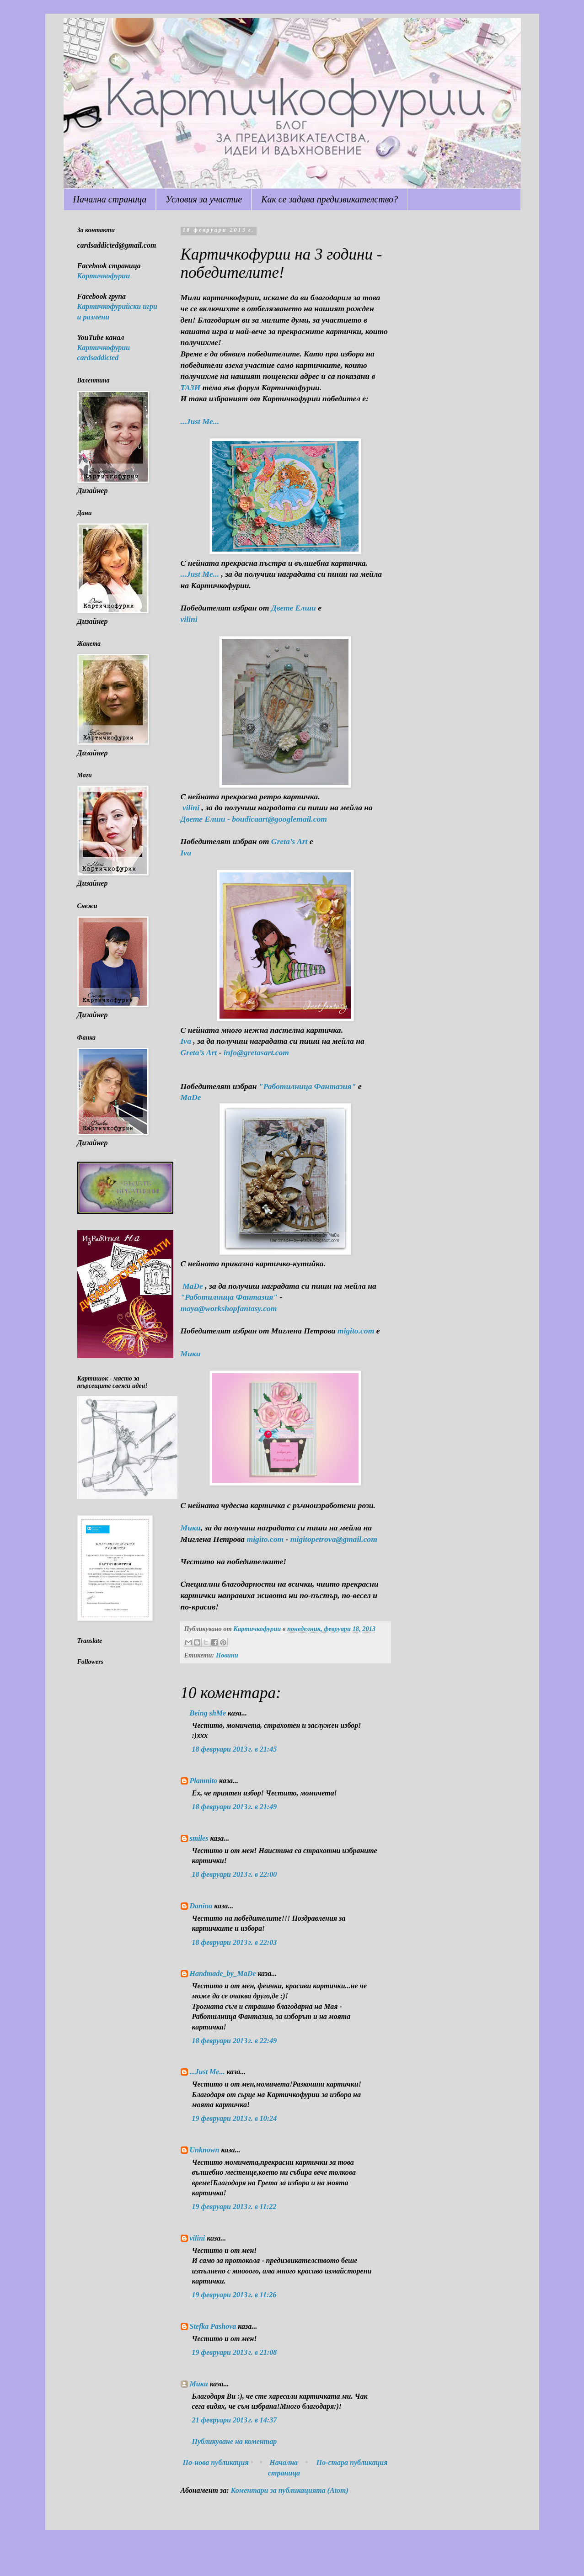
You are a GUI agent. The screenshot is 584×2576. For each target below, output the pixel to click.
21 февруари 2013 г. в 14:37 (234, 2420)
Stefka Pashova (213, 2326)
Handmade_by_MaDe (223, 1973)
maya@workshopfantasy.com (229, 1308)
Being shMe (208, 1713)
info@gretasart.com (256, 1052)
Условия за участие (204, 199)
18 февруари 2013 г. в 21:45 (234, 1749)
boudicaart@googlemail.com (279, 818)
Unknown (205, 2150)
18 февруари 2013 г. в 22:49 (234, 2041)
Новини (227, 1655)
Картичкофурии (103, 276)
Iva (186, 852)
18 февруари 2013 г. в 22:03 (234, 1942)
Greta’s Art (289, 841)
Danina (201, 1906)
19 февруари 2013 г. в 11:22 (234, 2206)
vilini (197, 2238)
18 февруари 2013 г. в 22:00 (234, 1874)
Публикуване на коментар (234, 2441)
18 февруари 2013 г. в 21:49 (234, 1807)
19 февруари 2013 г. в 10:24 (234, 2118)
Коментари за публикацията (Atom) (289, 2490)
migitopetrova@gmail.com (333, 1539)
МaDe (191, 1097)
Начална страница (110, 199)
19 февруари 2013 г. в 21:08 (234, 2352)
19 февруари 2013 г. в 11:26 (234, 2295)
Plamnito (203, 1781)
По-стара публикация (352, 2462)
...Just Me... (200, 421)
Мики (199, 2384)
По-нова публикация (216, 2462)
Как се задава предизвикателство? (329, 199)
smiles (199, 1838)
